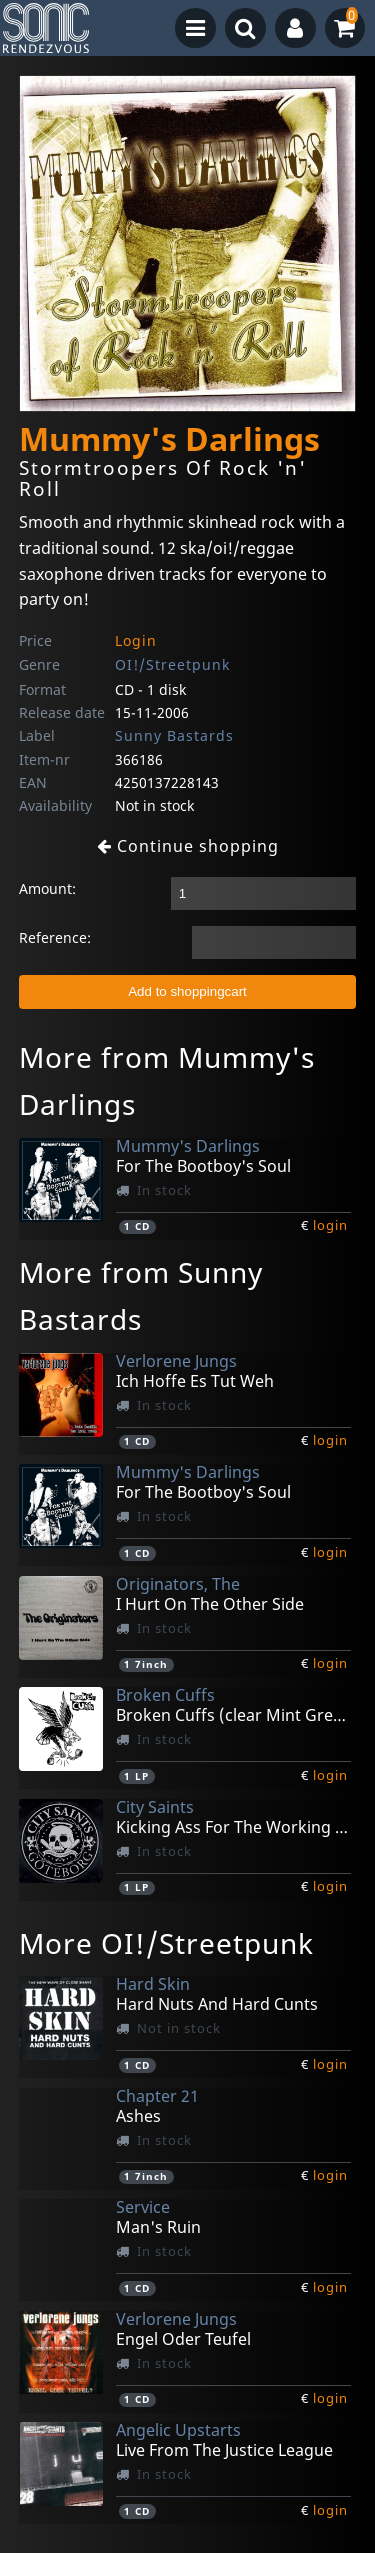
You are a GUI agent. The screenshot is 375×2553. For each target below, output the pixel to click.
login (330, 1225)
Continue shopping (188, 846)
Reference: (55, 937)
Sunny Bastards (174, 735)
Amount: (47, 888)
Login (136, 640)
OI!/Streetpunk (172, 664)
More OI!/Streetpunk (166, 1943)
